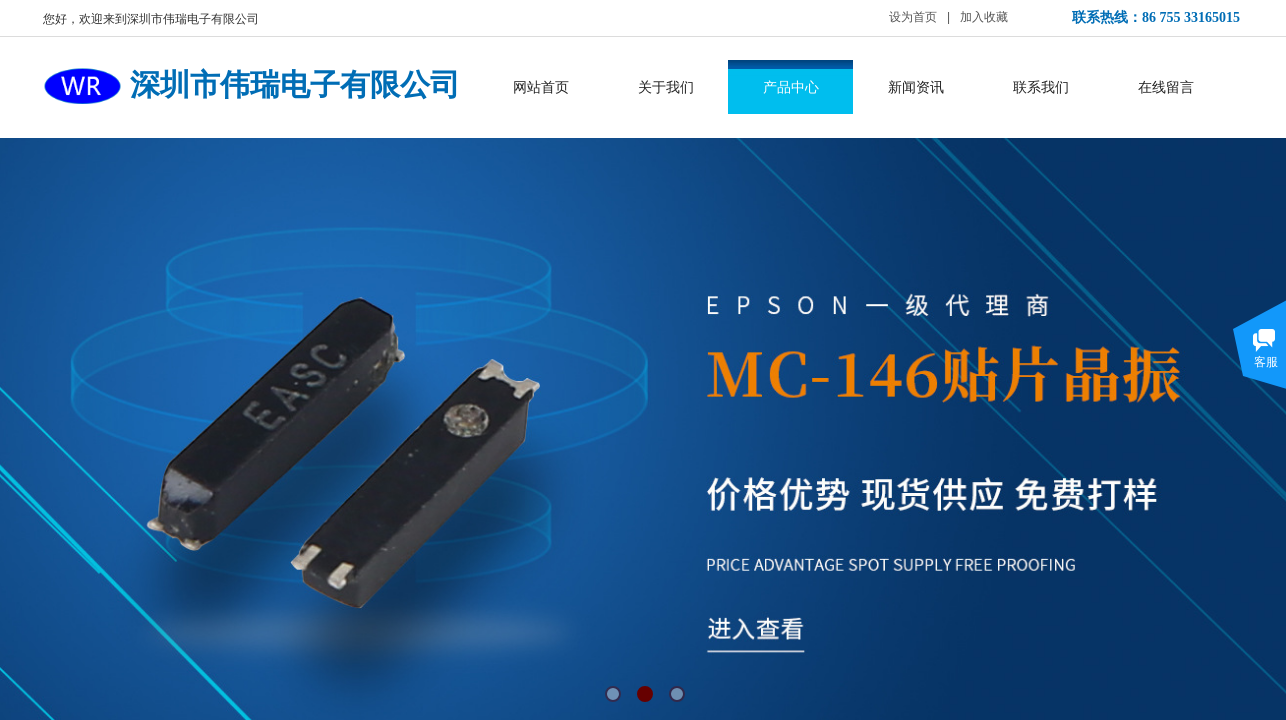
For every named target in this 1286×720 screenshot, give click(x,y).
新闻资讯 (916, 87)
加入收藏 (984, 17)
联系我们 (1041, 87)
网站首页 (541, 87)
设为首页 (913, 17)
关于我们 (666, 87)
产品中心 (791, 87)
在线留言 (1166, 87)
